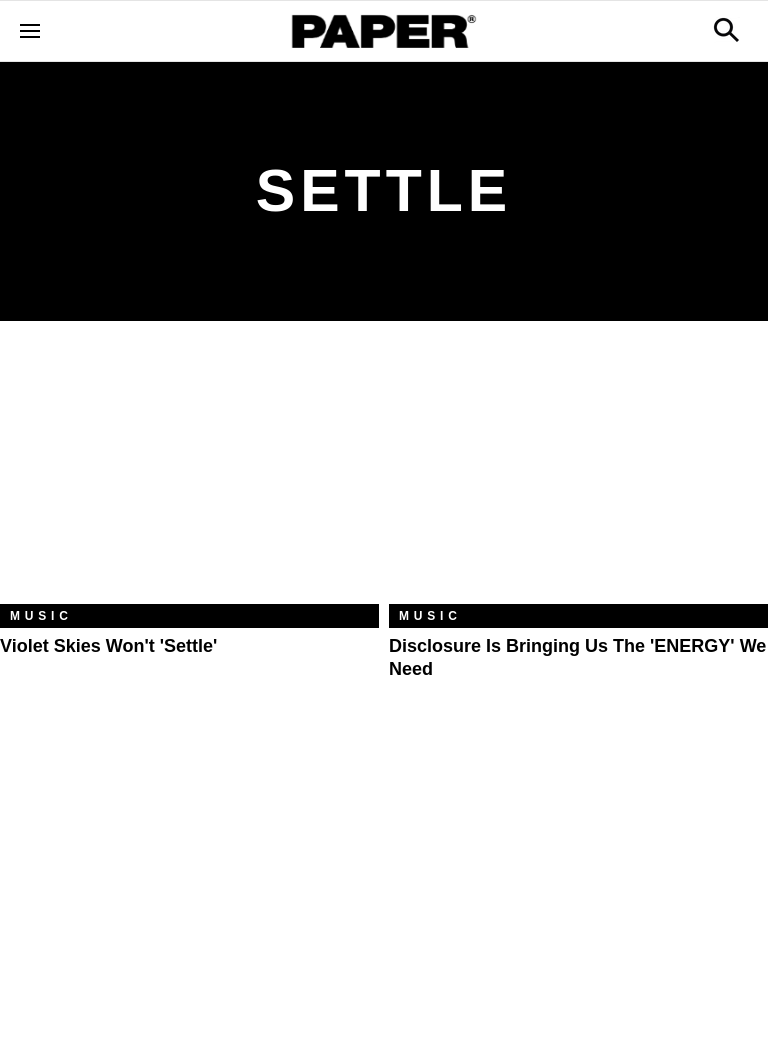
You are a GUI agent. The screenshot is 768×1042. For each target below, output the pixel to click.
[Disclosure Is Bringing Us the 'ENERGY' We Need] (578, 477)
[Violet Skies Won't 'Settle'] (189, 477)
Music (41, 616)
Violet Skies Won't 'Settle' (108, 646)
